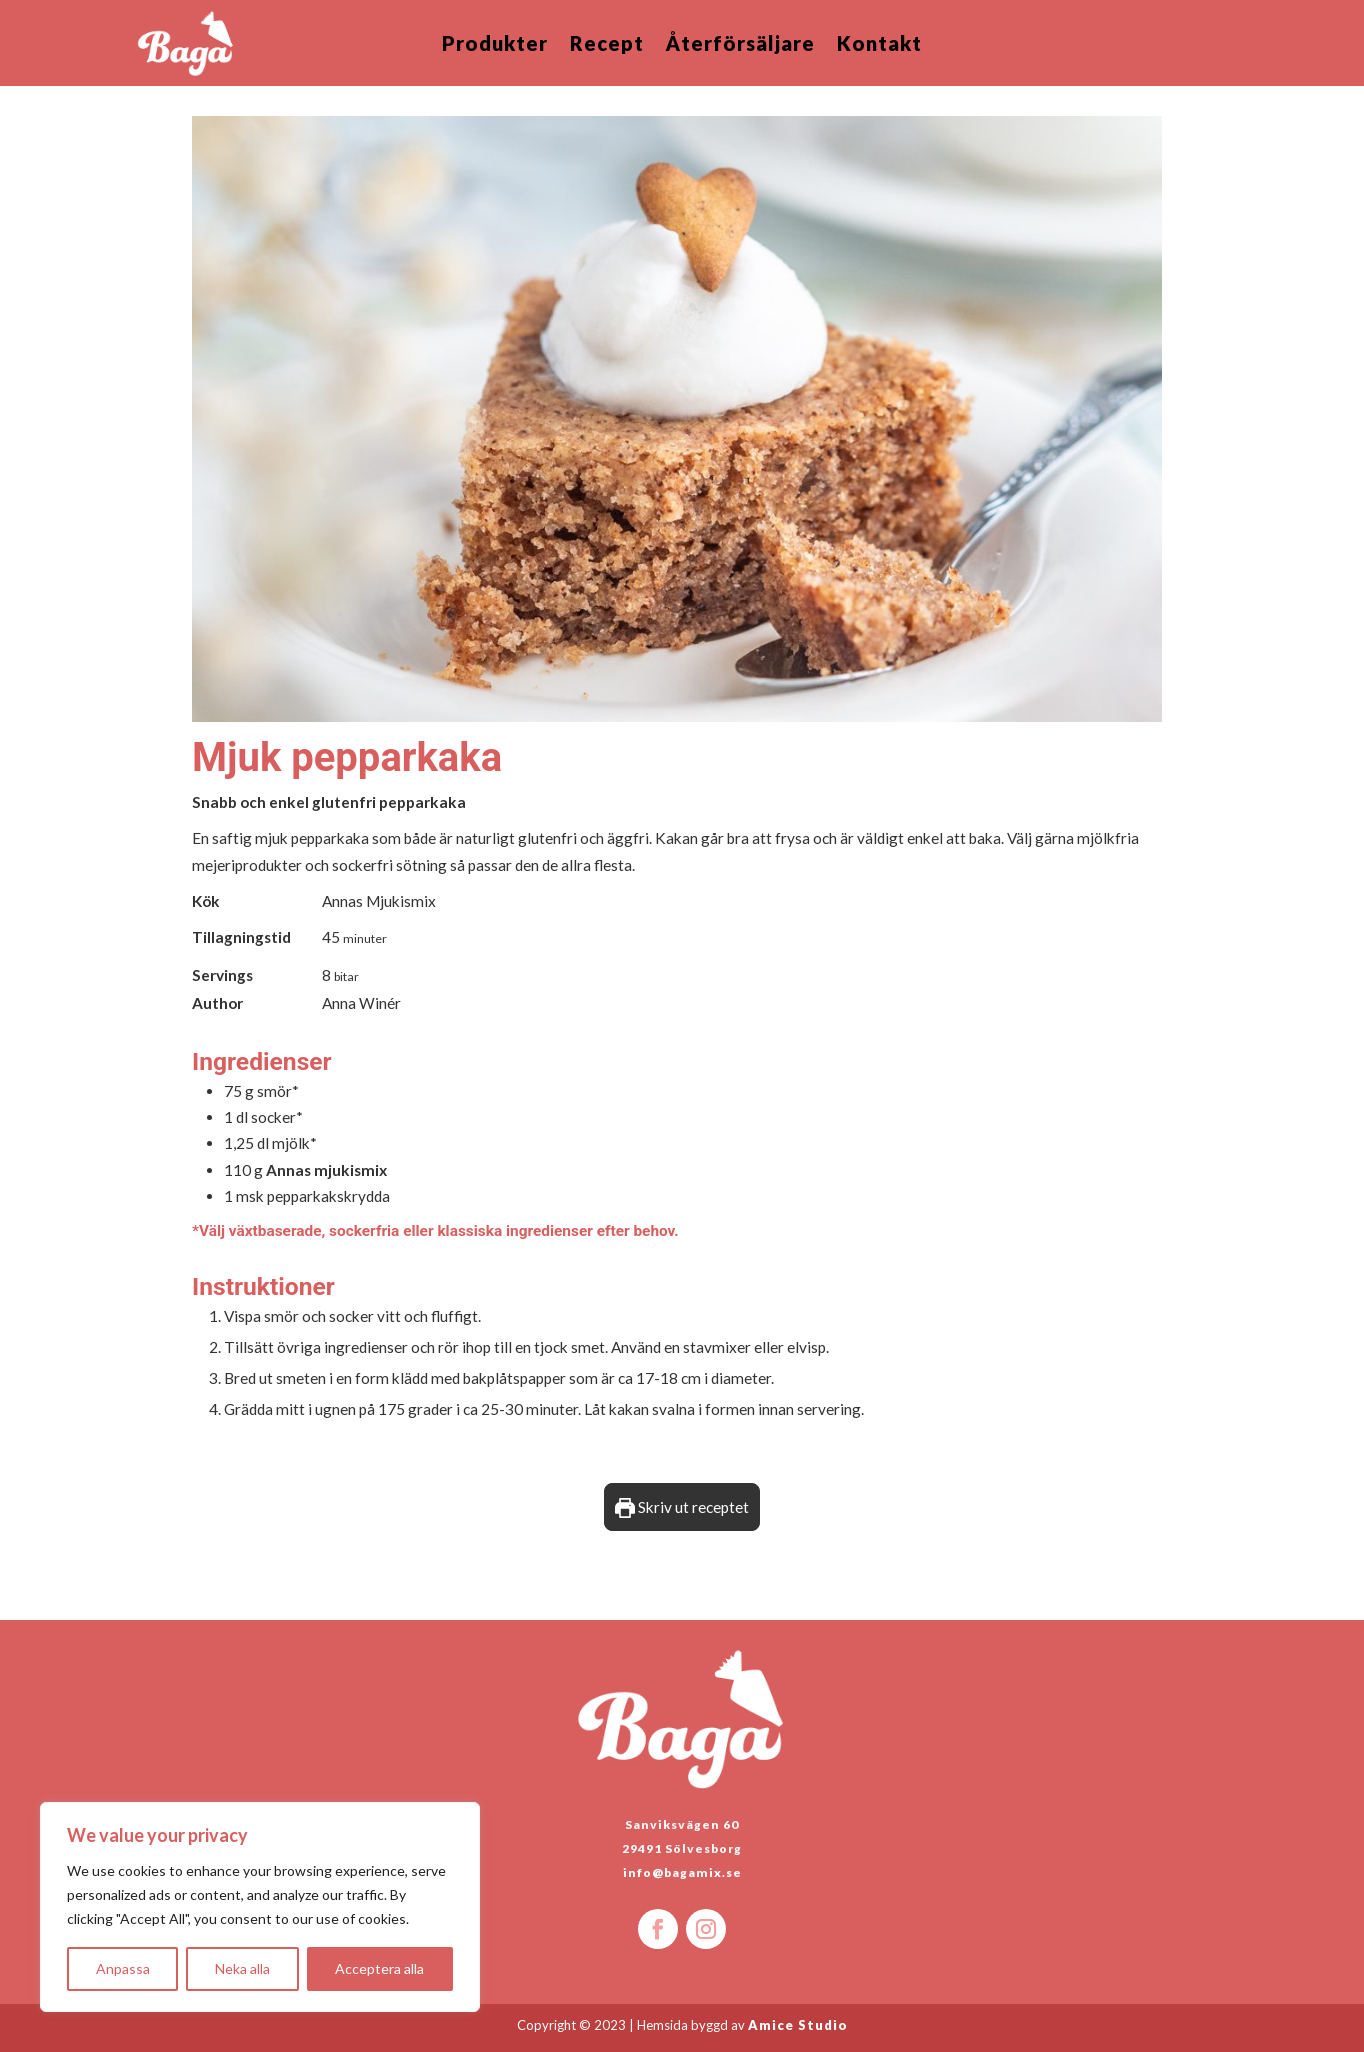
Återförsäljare (740, 45)
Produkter (495, 45)
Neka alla (242, 1968)
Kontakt (879, 45)
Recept (607, 45)
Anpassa (123, 1968)
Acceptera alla (379, 1968)
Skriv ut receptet (682, 1507)
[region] (260, 1907)
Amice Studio (798, 2025)
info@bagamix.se (682, 1872)
